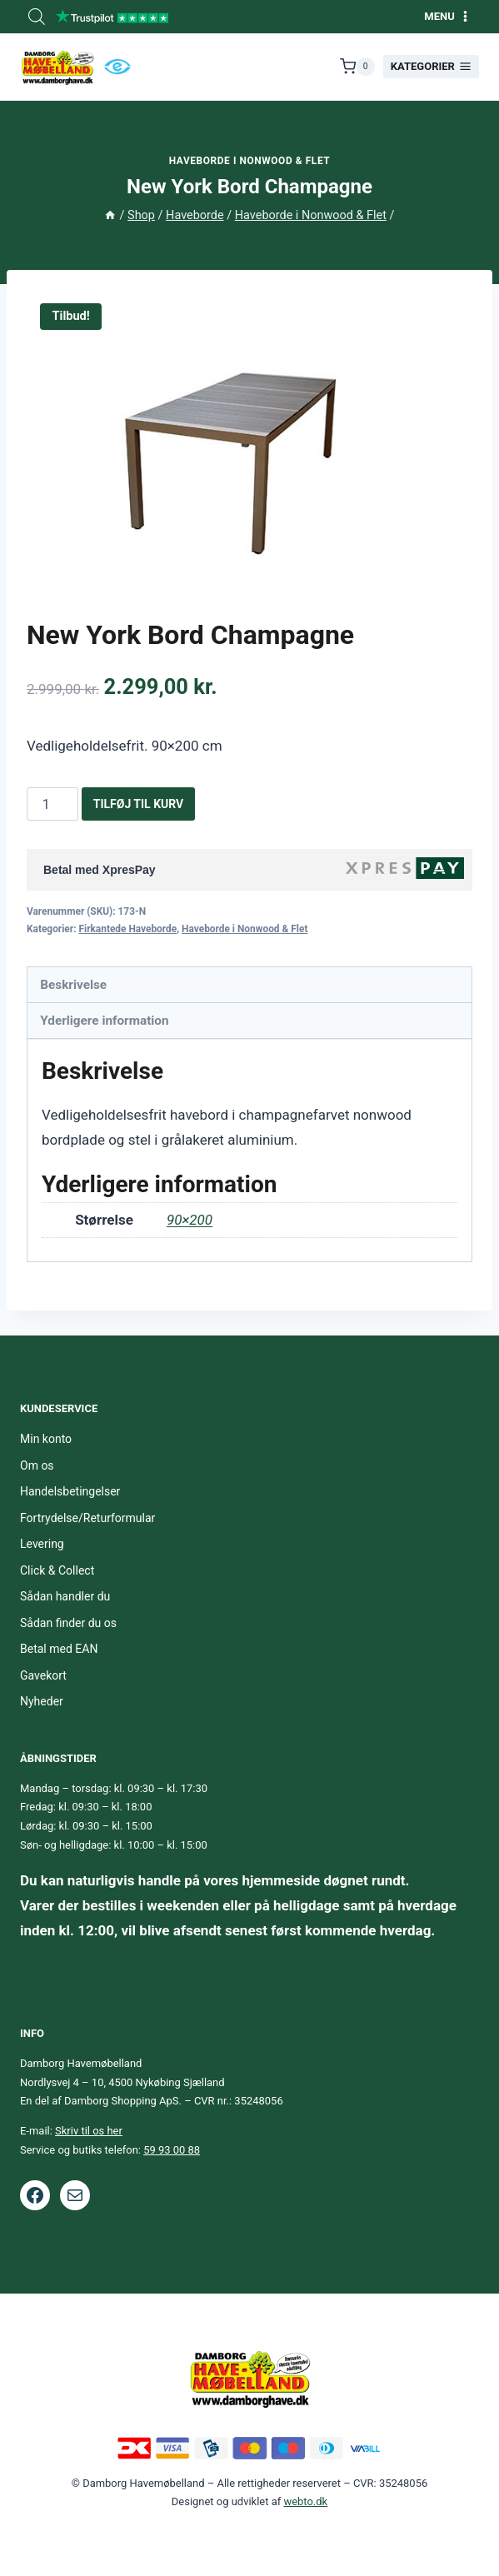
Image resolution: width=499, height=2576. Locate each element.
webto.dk (305, 2501)
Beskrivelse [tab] (73, 984)
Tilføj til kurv (138, 804)
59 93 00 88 (171, 2150)
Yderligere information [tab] (104, 1020)
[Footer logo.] (249, 2378)
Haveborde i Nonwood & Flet (250, 161)
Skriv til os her (88, 2130)
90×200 (189, 1219)
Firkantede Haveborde (127, 929)
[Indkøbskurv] (357, 66)
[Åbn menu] (447, 16)
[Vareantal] (52, 804)
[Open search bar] (36, 16)
